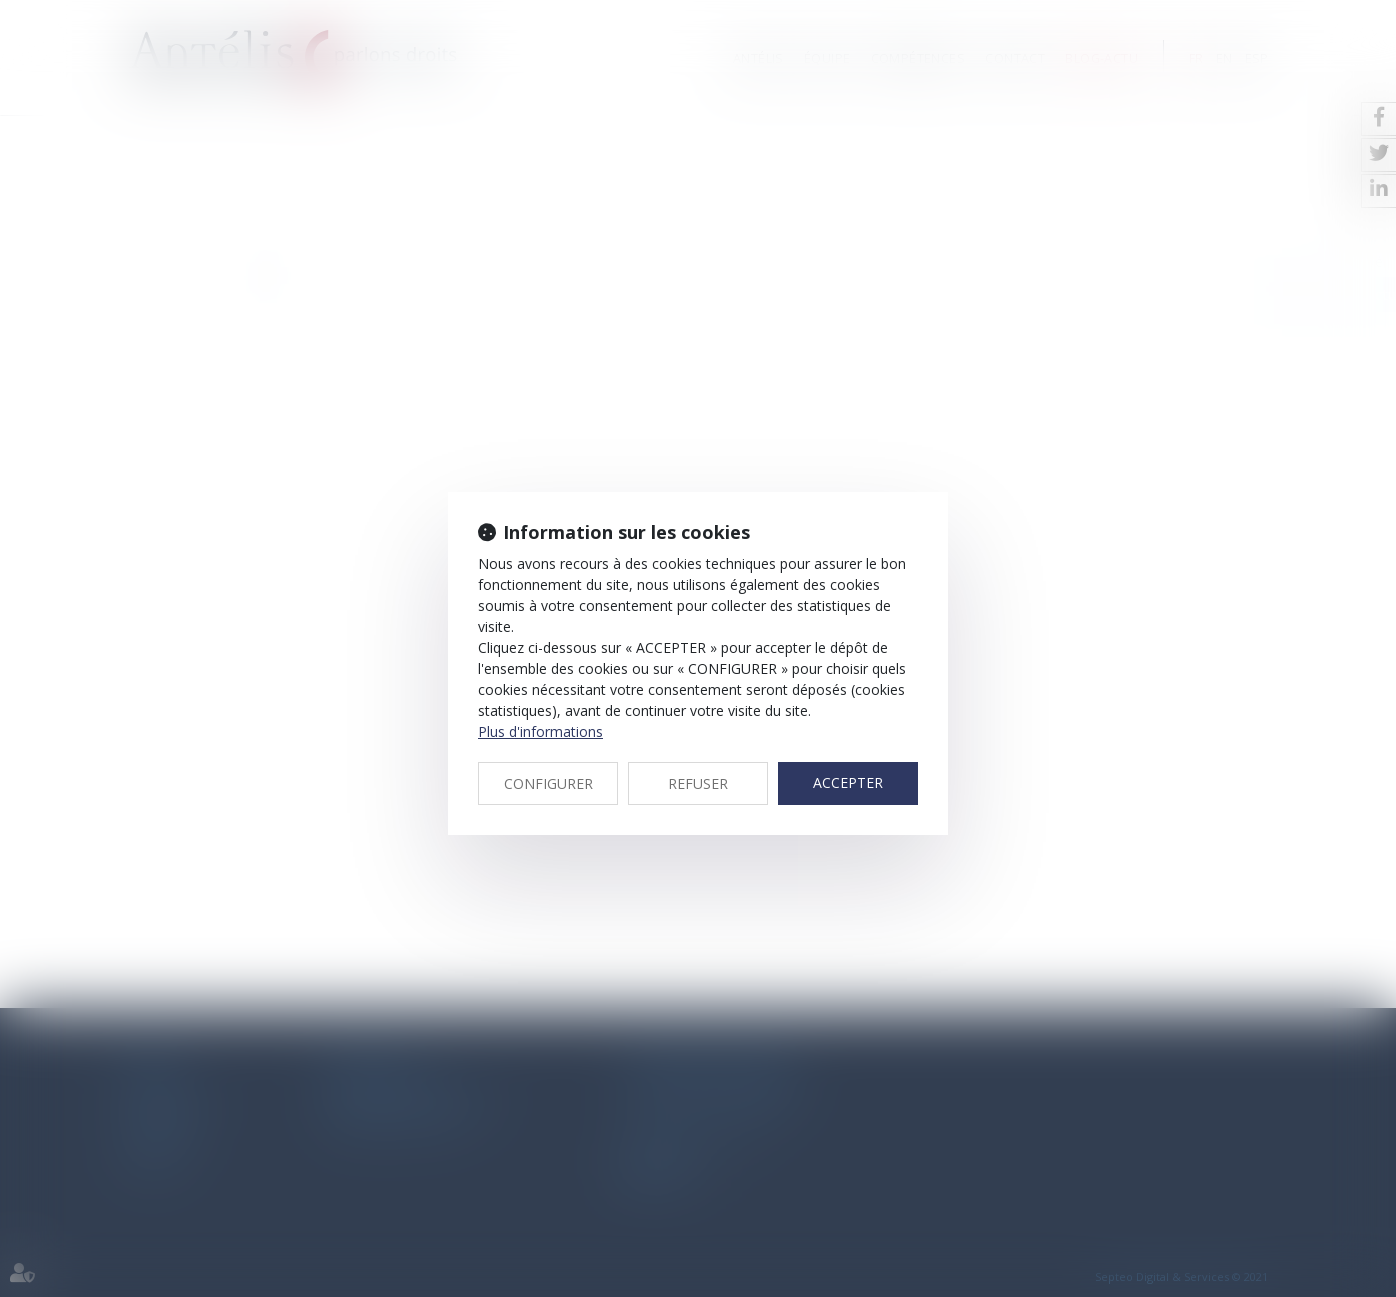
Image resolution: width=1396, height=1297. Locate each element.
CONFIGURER (548, 783)
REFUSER (698, 783)
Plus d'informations (540, 731)
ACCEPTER (848, 782)
